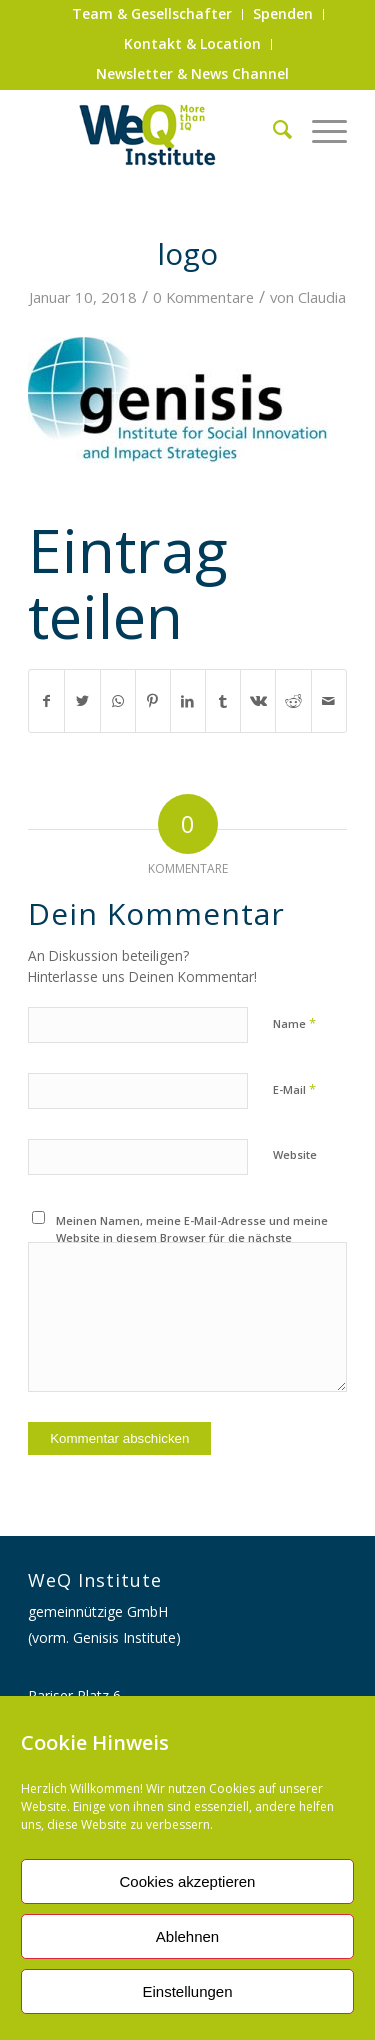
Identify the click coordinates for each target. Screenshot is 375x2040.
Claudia (322, 297)
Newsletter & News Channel (192, 73)
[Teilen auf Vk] (258, 701)
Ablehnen (187, 1936)
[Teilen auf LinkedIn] (188, 701)
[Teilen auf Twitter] (82, 701)
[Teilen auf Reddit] (293, 701)
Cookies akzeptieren (188, 1881)
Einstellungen (187, 1991)
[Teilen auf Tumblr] (223, 701)
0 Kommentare (203, 297)
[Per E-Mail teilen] (329, 701)
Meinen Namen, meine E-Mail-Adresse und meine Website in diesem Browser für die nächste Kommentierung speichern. (192, 1237)
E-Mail (294, 1089)
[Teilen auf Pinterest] (153, 701)
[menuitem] (152, 14)
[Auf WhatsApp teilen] (118, 701)
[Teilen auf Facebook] (46, 701)
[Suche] (272, 129)
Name (294, 1023)
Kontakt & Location (192, 43)
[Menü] (319, 129)
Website (295, 1154)
